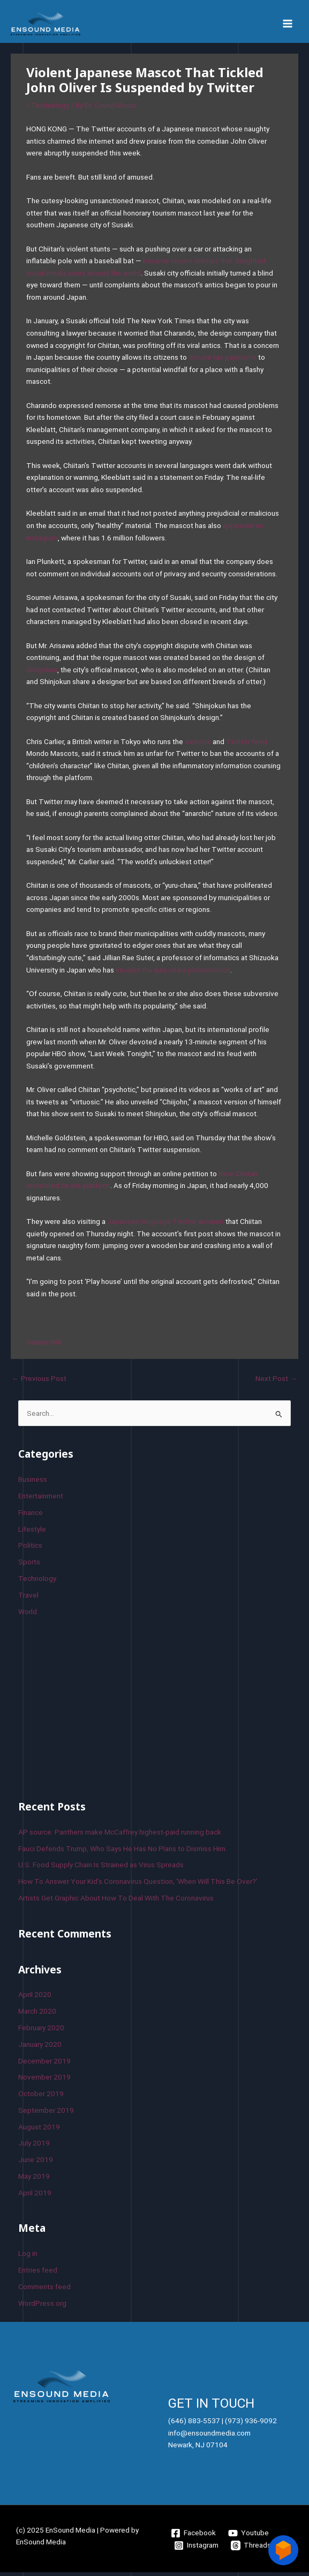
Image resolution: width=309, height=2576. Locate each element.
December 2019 (44, 2064)
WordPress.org (42, 2307)
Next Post (276, 1382)
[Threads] (251, 2549)
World (27, 1615)
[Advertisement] (98, 1710)
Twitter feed (246, 745)
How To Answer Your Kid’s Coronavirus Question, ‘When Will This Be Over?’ (138, 1885)
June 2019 (35, 2163)
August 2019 (39, 2130)
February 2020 (41, 2031)
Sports (29, 1565)
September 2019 (46, 2114)
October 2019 (41, 2097)
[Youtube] (248, 2537)
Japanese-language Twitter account (165, 1225)
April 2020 (34, 1998)
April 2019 (34, 2196)
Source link (44, 1345)
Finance (30, 1516)
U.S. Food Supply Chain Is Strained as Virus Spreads (101, 1868)
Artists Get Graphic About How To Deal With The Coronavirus (116, 1901)
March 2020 (37, 2014)
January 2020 (40, 2048)
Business (32, 1483)
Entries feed (37, 2273)
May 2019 (34, 2180)
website (198, 745)
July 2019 (34, 2147)
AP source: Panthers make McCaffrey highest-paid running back (119, 1835)
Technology (50, 109)
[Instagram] (196, 2549)
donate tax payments (223, 361)
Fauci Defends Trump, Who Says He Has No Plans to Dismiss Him (121, 1852)
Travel (28, 1598)
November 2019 (44, 2080)
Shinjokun (41, 673)
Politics (30, 1549)
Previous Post (39, 1382)
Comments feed (44, 2290)
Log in (27, 2257)
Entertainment (40, 1499)
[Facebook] (193, 2537)
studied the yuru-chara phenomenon (173, 973)
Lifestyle (32, 1532)
